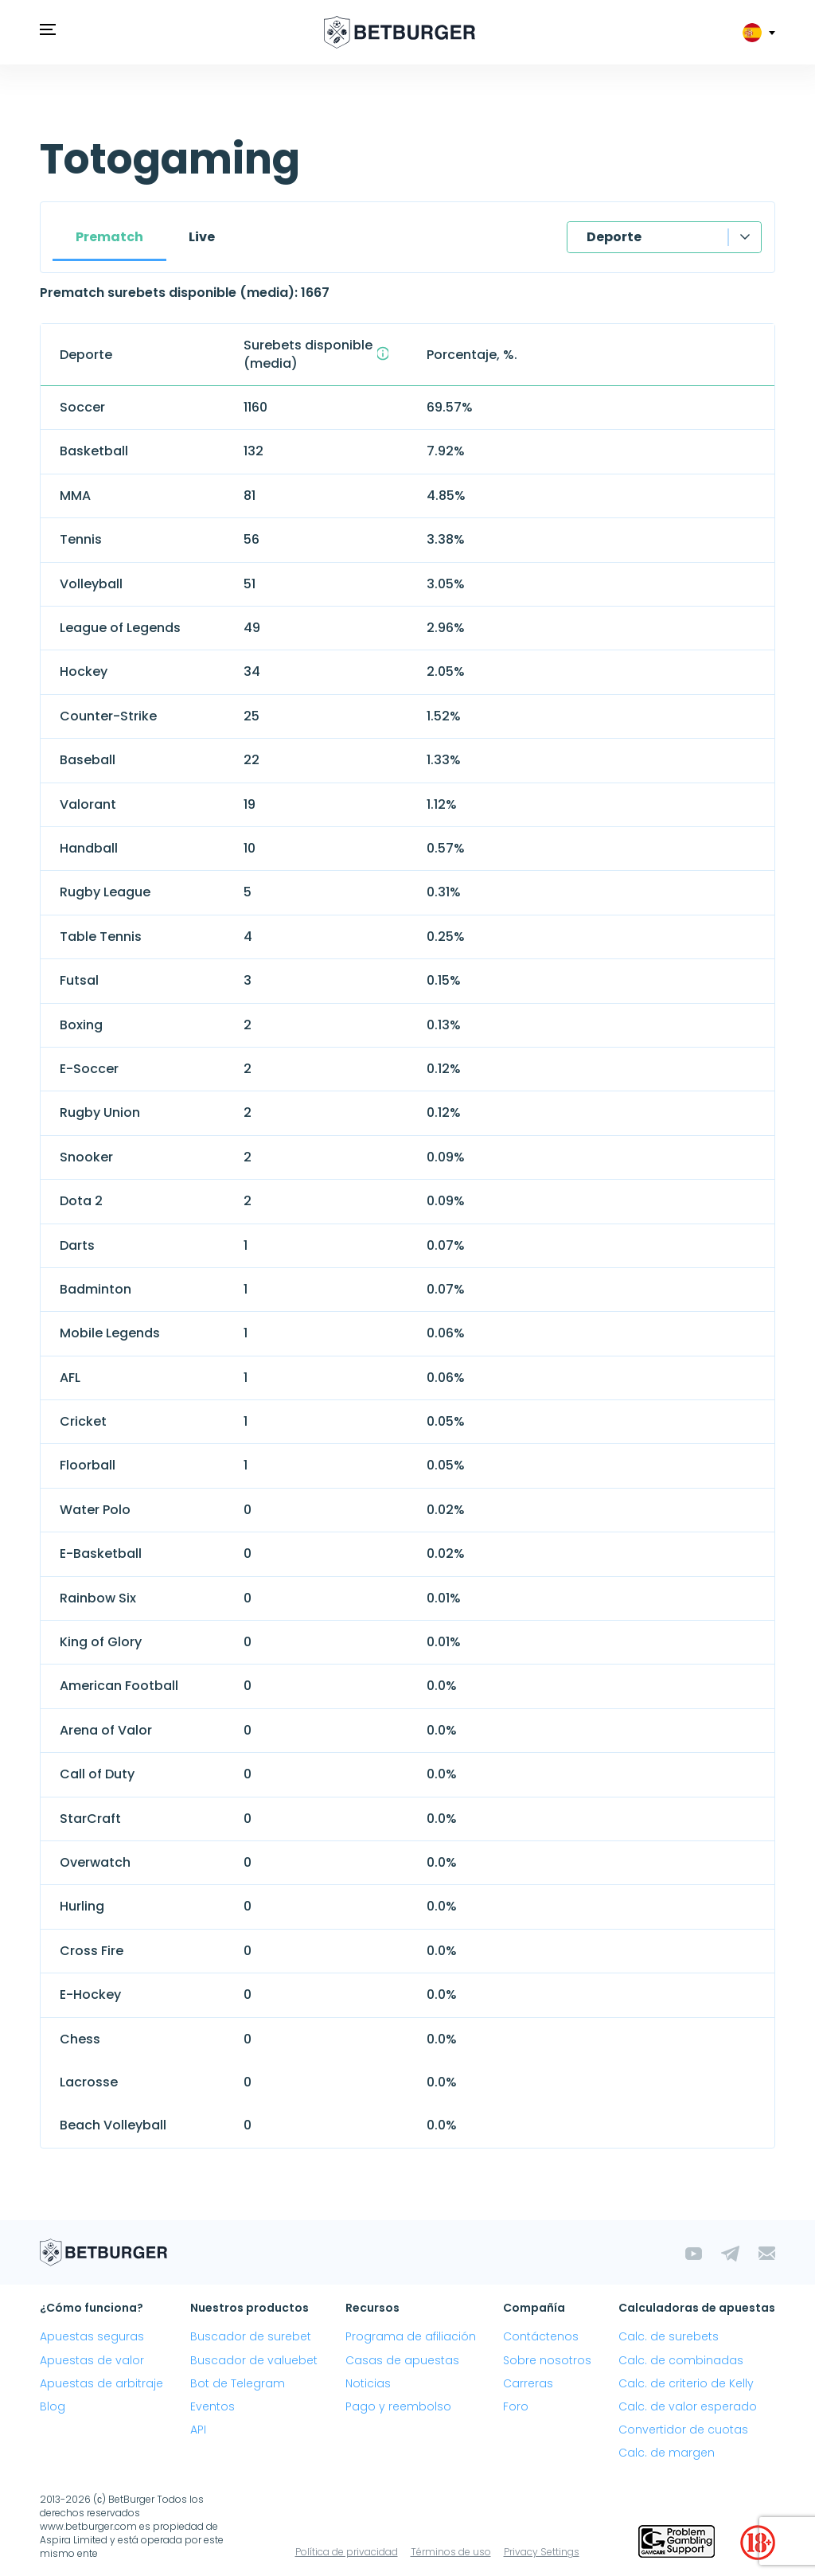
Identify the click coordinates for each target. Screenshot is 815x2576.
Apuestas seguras (92, 2336)
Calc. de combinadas (680, 2360)
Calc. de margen (666, 2453)
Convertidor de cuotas (683, 2429)
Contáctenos (541, 2336)
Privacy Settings (541, 2551)
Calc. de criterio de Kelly (686, 2383)
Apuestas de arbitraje (101, 2383)
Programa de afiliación (410, 2336)
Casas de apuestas (402, 2360)
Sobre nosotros (547, 2360)
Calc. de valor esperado (687, 2406)
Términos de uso (451, 2551)
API (198, 2429)
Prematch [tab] (109, 237)
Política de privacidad (346, 2551)
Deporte (614, 237)
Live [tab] (202, 237)
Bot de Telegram (237, 2383)
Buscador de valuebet (254, 2360)
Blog (52, 2406)
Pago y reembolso (398, 2406)
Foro (515, 2406)
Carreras (528, 2383)
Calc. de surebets (668, 2336)
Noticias (368, 2383)
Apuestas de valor (92, 2360)
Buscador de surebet (250, 2336)
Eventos (212, 2406)
